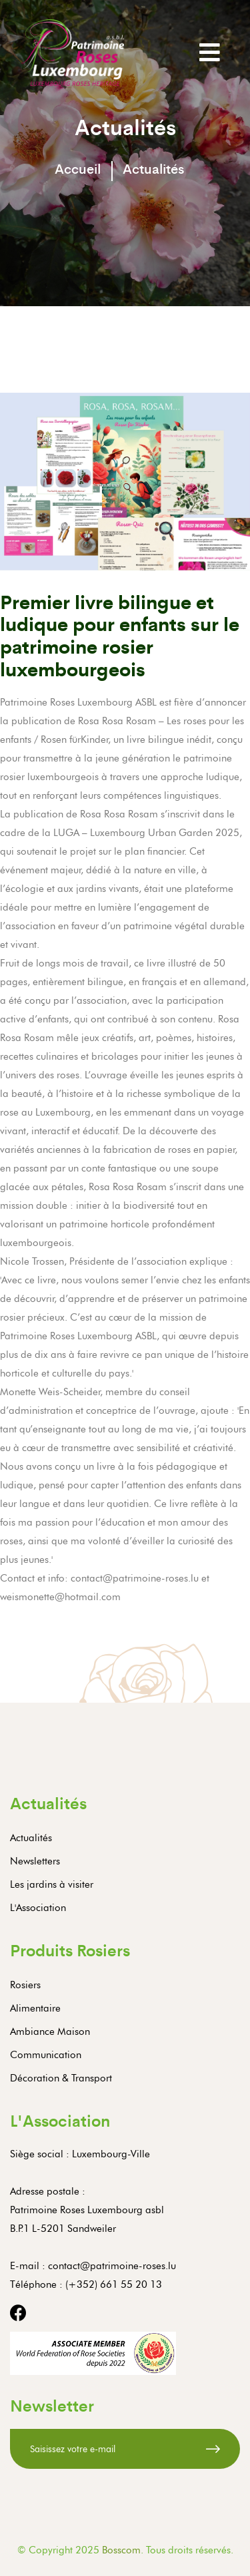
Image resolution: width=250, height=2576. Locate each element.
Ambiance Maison (50, 2032)
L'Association (38, 1908)
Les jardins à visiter (51, 1884)
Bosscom (121, 2550)
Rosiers (25, 1985)
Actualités (31, 1838)
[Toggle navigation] (210, 52)
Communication (45, 2055)
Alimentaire (35, 2008)
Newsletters (35, 1861)
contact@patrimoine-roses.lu (112, 2266)
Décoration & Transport (61, 2078)
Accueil (78, 168)
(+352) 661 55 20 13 (113, 2284)
